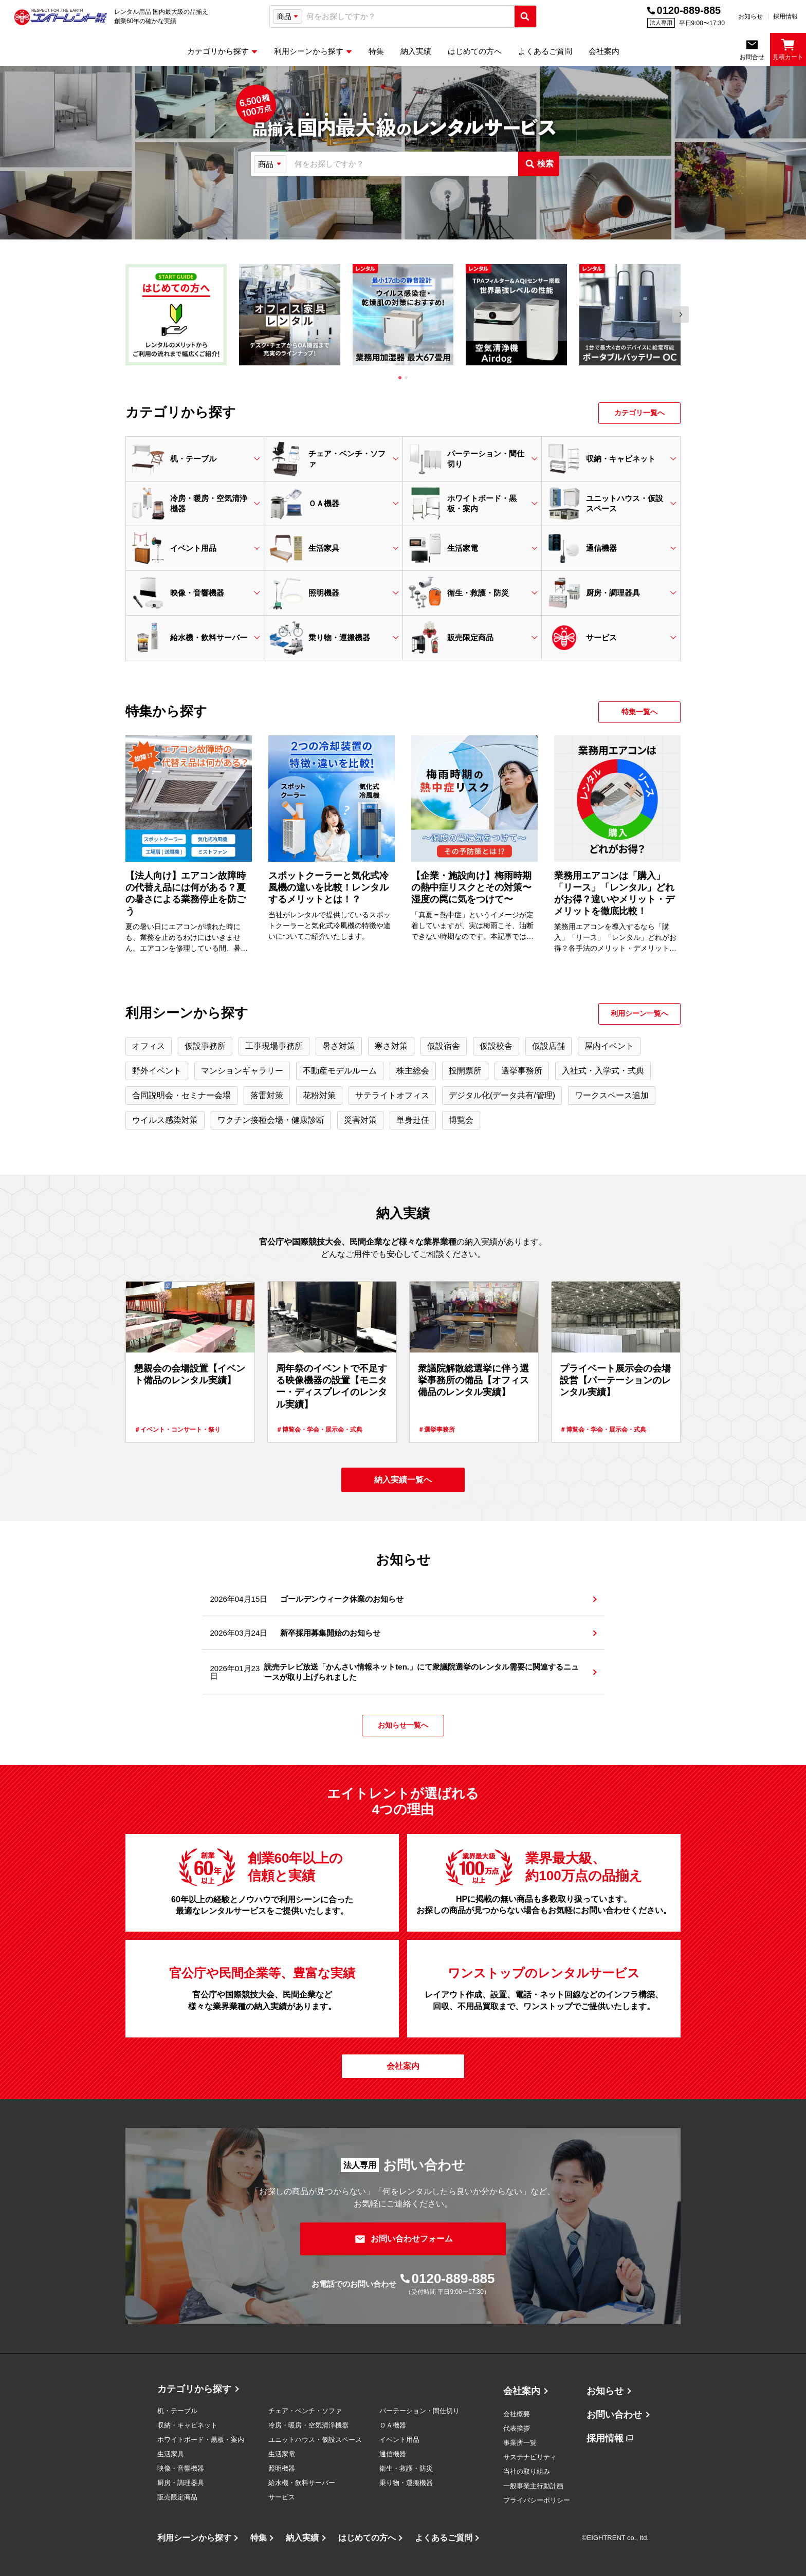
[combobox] (408, 17)
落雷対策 (266, 1095)
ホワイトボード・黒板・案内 (200, 2439)
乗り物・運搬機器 (406, 2483)
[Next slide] (680, 314)
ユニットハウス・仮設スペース (315, 2439)
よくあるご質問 (443, 2537)
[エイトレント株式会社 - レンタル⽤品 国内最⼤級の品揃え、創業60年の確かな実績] (60, 17)
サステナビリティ (530, 2457)
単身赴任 (412, 1120)
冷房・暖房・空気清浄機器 (308, 2425)
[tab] (399, 377)
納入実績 (302, 2537)
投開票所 (465, 1070)
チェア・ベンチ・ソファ (305, 2411)
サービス (281, 2497)
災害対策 (360, 1120)
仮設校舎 (496, 1046)
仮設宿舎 (443, 1046)
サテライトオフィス (392, 1095)
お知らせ (750, 16)
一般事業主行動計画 (533, 2486)
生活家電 (281, 2454)
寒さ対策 (391, 1046)
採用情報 (785, 16)
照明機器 (281, 2468)
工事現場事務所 (274, 1046)
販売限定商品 (177, 2497)
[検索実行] (525, 16)
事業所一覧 (520, 2443)
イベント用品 (399, 2439)
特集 (258, 2537)
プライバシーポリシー (536, 2500)
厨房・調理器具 (180, 2483)
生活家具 (170, 2454)
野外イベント (156, 1070)
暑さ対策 (338, 1046)
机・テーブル (177, 2411)
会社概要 (516, 2414)
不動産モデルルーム (340, 1070)
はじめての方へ (367, 2537)
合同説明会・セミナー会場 (181, 1095)
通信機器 (392, 2454)
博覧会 (461, 1120)
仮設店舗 (548, 1046)
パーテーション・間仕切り (419, 2411)
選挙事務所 (521, 1070)
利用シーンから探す (194, 2537)
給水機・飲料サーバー (301, 2483)
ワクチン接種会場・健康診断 (270, 1120)
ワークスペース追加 (612, 1095)
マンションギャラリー (242, 1070)
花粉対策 (319, 1095)
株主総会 (412, 1070)
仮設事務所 (205, 1046)
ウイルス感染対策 (165, 1120)
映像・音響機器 (180, 2468)
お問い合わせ (614, 2415)
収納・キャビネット (187, 2425)
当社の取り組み (526, 2471)
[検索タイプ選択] (287, 16)
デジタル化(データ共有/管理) (502, 1095)
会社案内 (521, 2391)
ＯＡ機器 (392, 2425)
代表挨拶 (516, 2428)
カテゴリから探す (194, 2389)
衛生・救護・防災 (406, 2468)
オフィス (148, 1046)
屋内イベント (609, 1046)
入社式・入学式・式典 (603, 1070)
